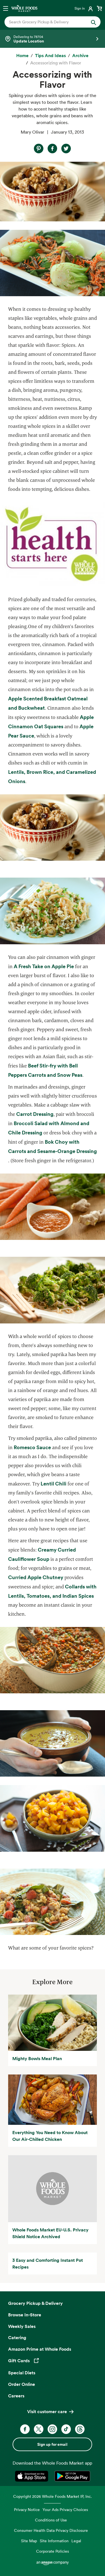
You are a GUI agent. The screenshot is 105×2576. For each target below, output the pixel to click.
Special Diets (21, 2373)
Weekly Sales (22, 2326)
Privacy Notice (27, 2509)
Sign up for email (52, 2444)
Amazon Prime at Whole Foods (39, 2349)
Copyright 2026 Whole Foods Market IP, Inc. (52, 2496)
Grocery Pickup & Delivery (35, 2303)
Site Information (54, 2540)
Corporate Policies (52, 2551)
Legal (76, 2540)
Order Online (21, 2384)
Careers (16, 2396)
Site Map (29, 2540)
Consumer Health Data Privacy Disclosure (51, 2530)
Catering (17, 2337)
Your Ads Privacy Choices (65, 2509)
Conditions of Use (51, 2520)
